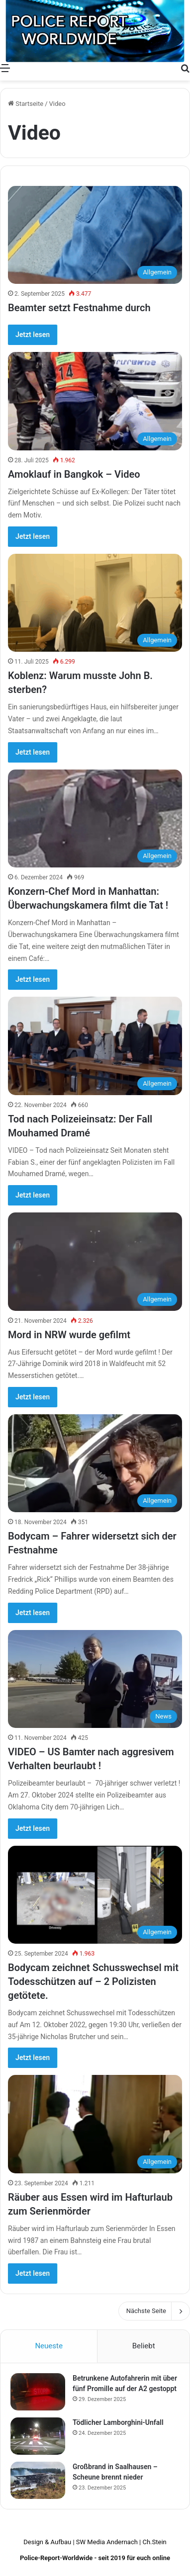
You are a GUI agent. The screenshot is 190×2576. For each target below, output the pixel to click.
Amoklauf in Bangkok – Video (74, 474)
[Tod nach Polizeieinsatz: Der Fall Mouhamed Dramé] (95, 1046)
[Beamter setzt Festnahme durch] (95, 235)
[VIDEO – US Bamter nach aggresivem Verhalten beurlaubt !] (95, 1679)
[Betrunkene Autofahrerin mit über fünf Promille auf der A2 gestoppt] (37, 2391)
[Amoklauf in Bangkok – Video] (95, 401)
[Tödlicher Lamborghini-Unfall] (37, 2436)
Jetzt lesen (32, 335)
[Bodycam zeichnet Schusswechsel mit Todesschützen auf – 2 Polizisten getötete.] (95, 1895)
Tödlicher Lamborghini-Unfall (118, 2422)
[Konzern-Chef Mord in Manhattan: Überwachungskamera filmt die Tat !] (95, 818)
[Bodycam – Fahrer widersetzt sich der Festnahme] (95, 1463)
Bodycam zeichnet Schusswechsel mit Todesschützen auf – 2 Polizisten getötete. (93, 1981)
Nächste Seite (154, 2311)
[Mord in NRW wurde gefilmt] (95, 1261)
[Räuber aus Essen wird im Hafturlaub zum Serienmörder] (95, 2124)
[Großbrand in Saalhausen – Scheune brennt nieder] (37, 2480)
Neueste (48, 2345)
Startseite (25, 103)
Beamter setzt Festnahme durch (79, 308)
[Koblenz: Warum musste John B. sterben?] (95, 603)
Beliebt (143, 2345)
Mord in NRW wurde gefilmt (69, 1335)
